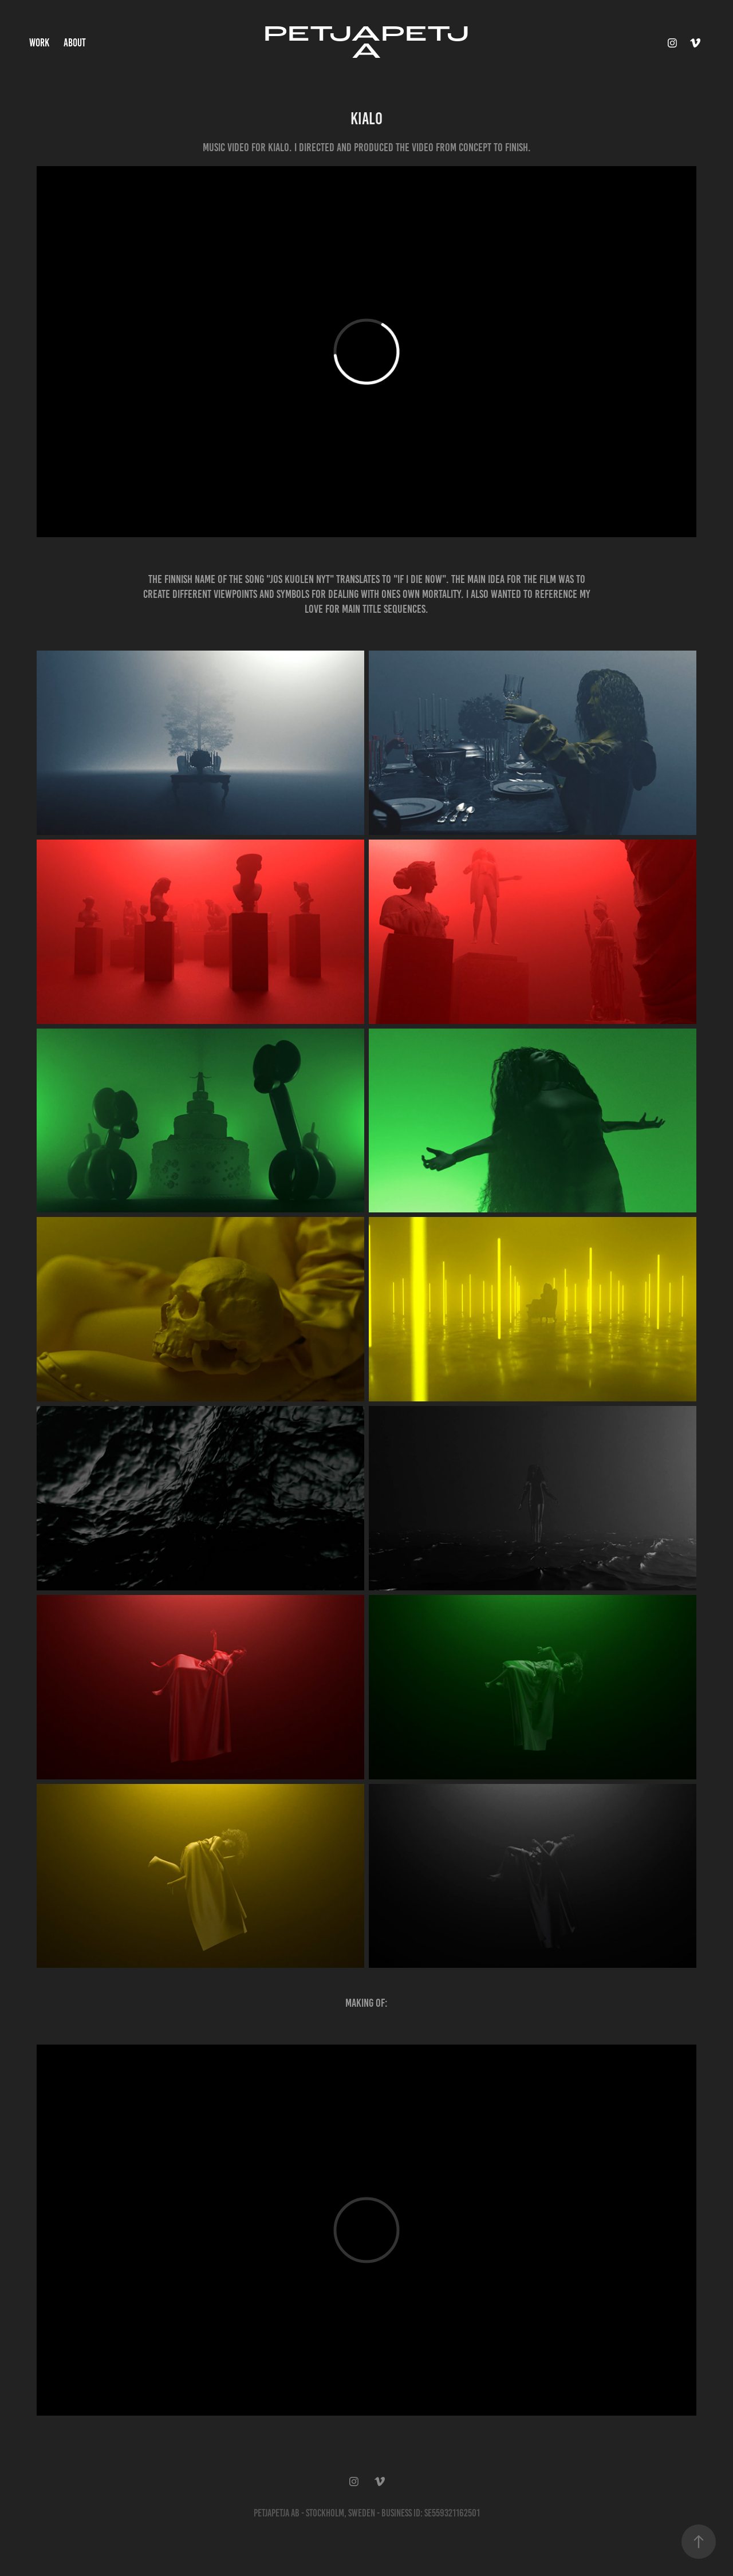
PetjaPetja (366, 42)
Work (39, 43)
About (75, 43)
